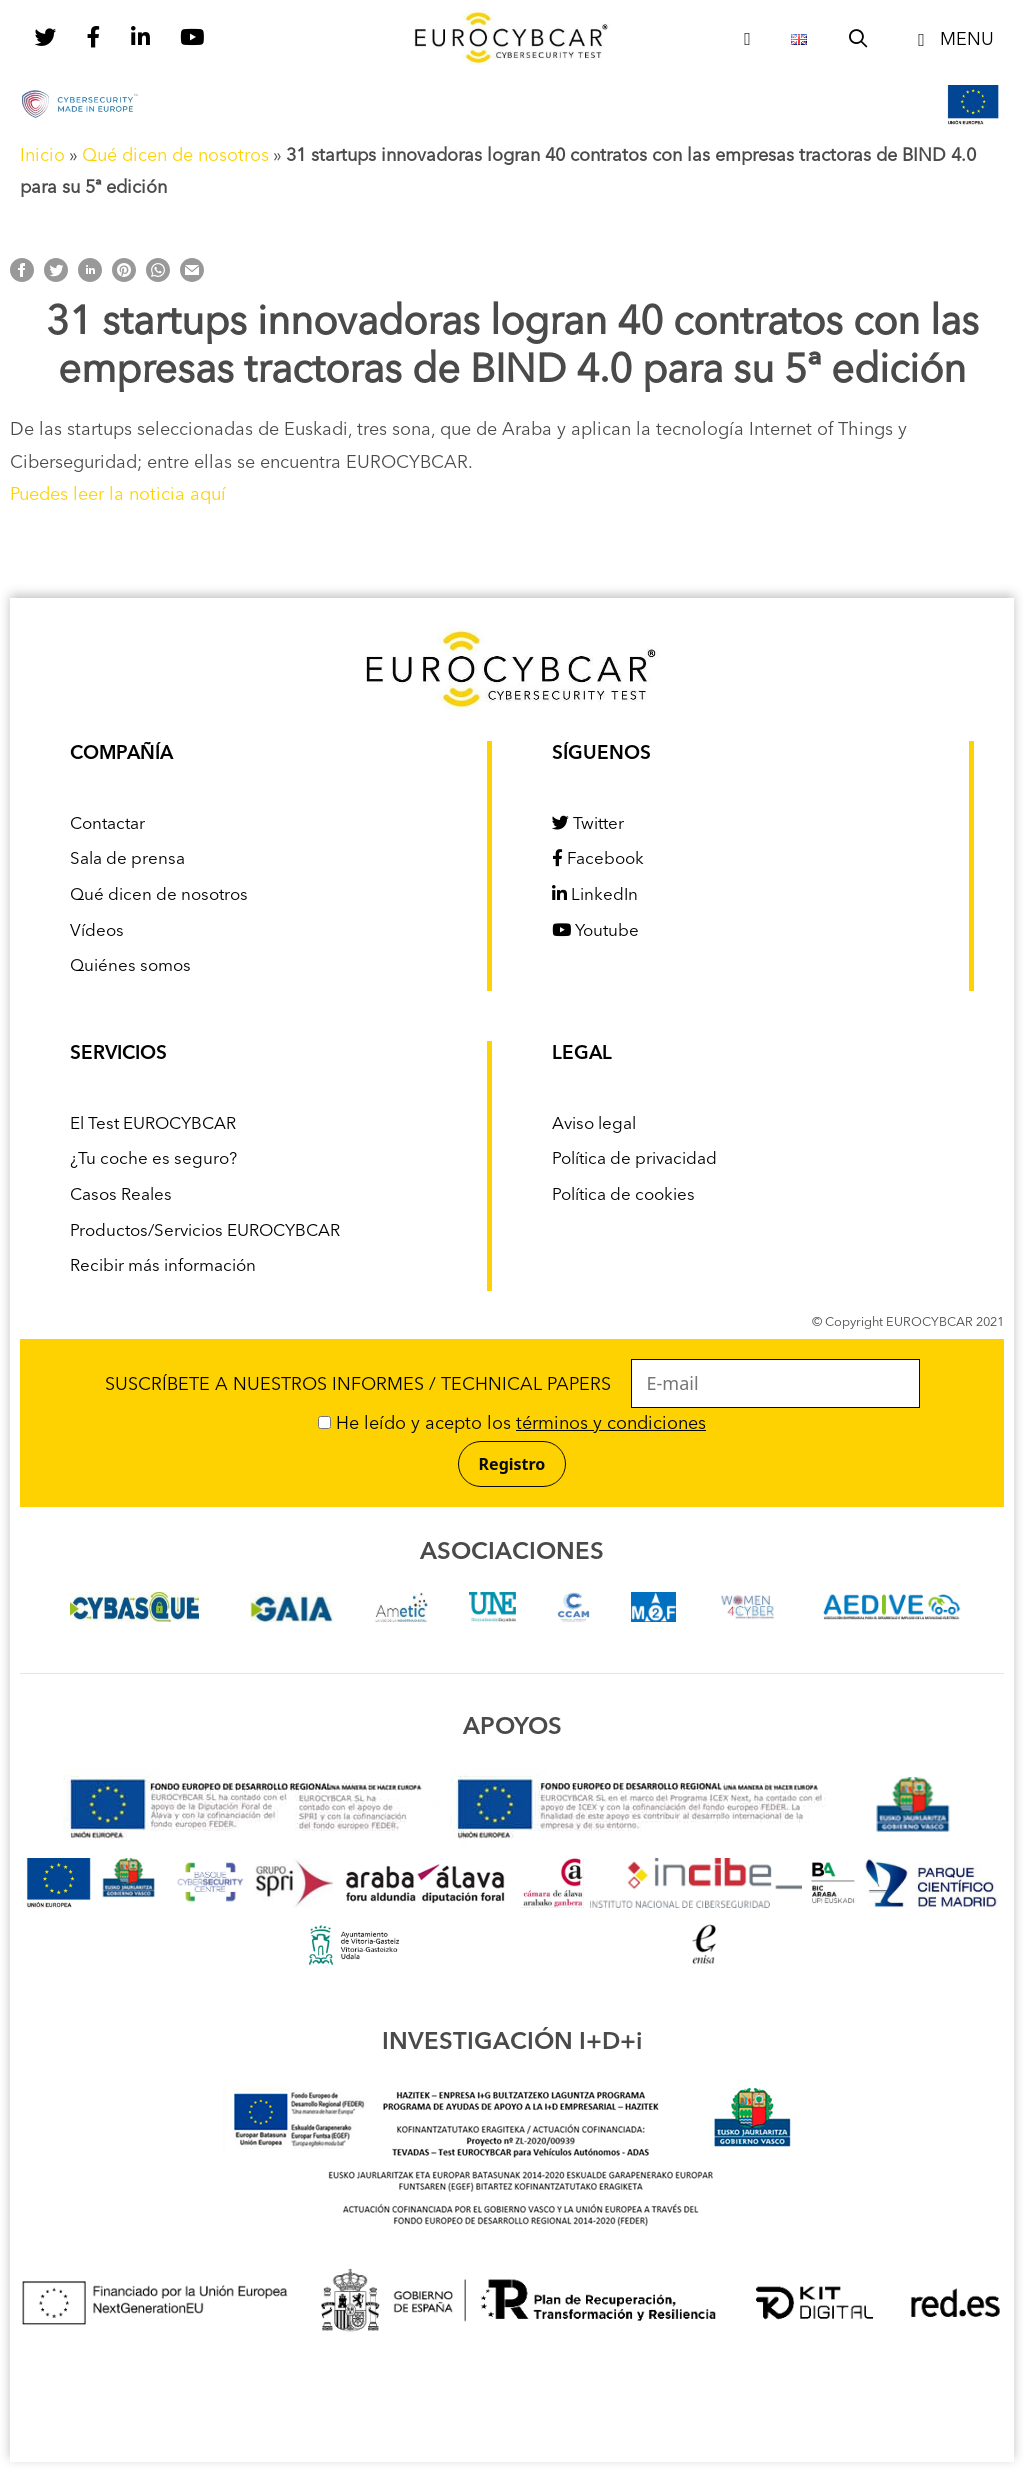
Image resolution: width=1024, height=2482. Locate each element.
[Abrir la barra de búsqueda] (858, 40)
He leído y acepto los (512, 1424)
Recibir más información (163, 1266)
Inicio (42, 156)
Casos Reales (121, 1195)
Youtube (595, 931)
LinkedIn (595, 895)
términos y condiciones (611, 1424)
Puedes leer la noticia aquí (118, 495)
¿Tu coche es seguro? (153, 1159)
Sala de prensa (127, 859)
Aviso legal (594, 1124)
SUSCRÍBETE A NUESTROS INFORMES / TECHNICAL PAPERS (512, 1385)
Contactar (107, 824)
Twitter (588, 824)
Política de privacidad (634, 1159)
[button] (952, 40)
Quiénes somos (130, 966)
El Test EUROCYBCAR (153, 1124)
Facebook (598, 859)
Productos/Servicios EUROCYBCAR (205, 1231)
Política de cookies (623, 1195)
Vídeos (97, 931)
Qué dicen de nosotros (175, 156)
